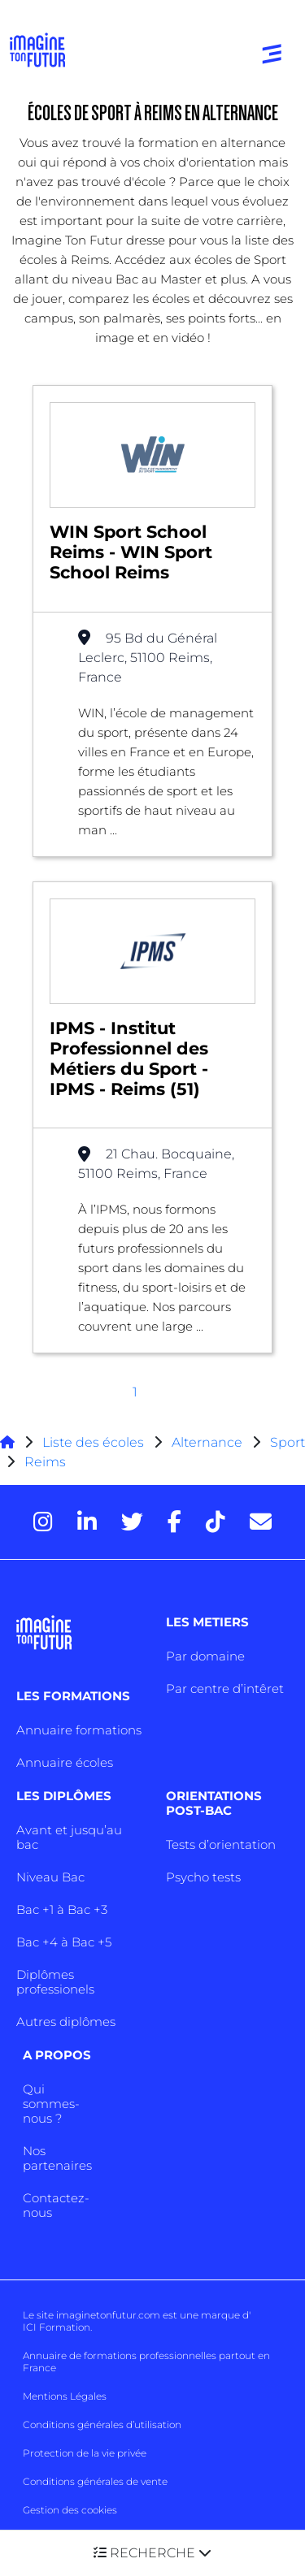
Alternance (207, 1442)
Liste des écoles (93, 1442)
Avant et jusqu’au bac (69, 1837)
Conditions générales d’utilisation (102, 2424)
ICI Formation (56, 2327)
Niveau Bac (50, 1877)
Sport (287, 1442)
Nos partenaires (57, 2158)
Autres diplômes (65, 2021)
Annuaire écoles (64, 1762)
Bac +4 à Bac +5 (63, 1942)
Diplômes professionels (55, 1982)
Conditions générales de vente (95, 2481)
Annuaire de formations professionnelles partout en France (146, 2361)
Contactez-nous (56, 2205)
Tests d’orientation (221, 1844)
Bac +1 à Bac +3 (61, 1909)
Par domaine (205, 1656)
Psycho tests (203, 1877)
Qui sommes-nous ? (51, 2103)
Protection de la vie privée (84, 2453)
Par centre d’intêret (225, 1688)
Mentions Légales (65, 2396)
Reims (45, 1462)
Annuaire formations (79, 1730)
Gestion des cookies (70, 2510)
